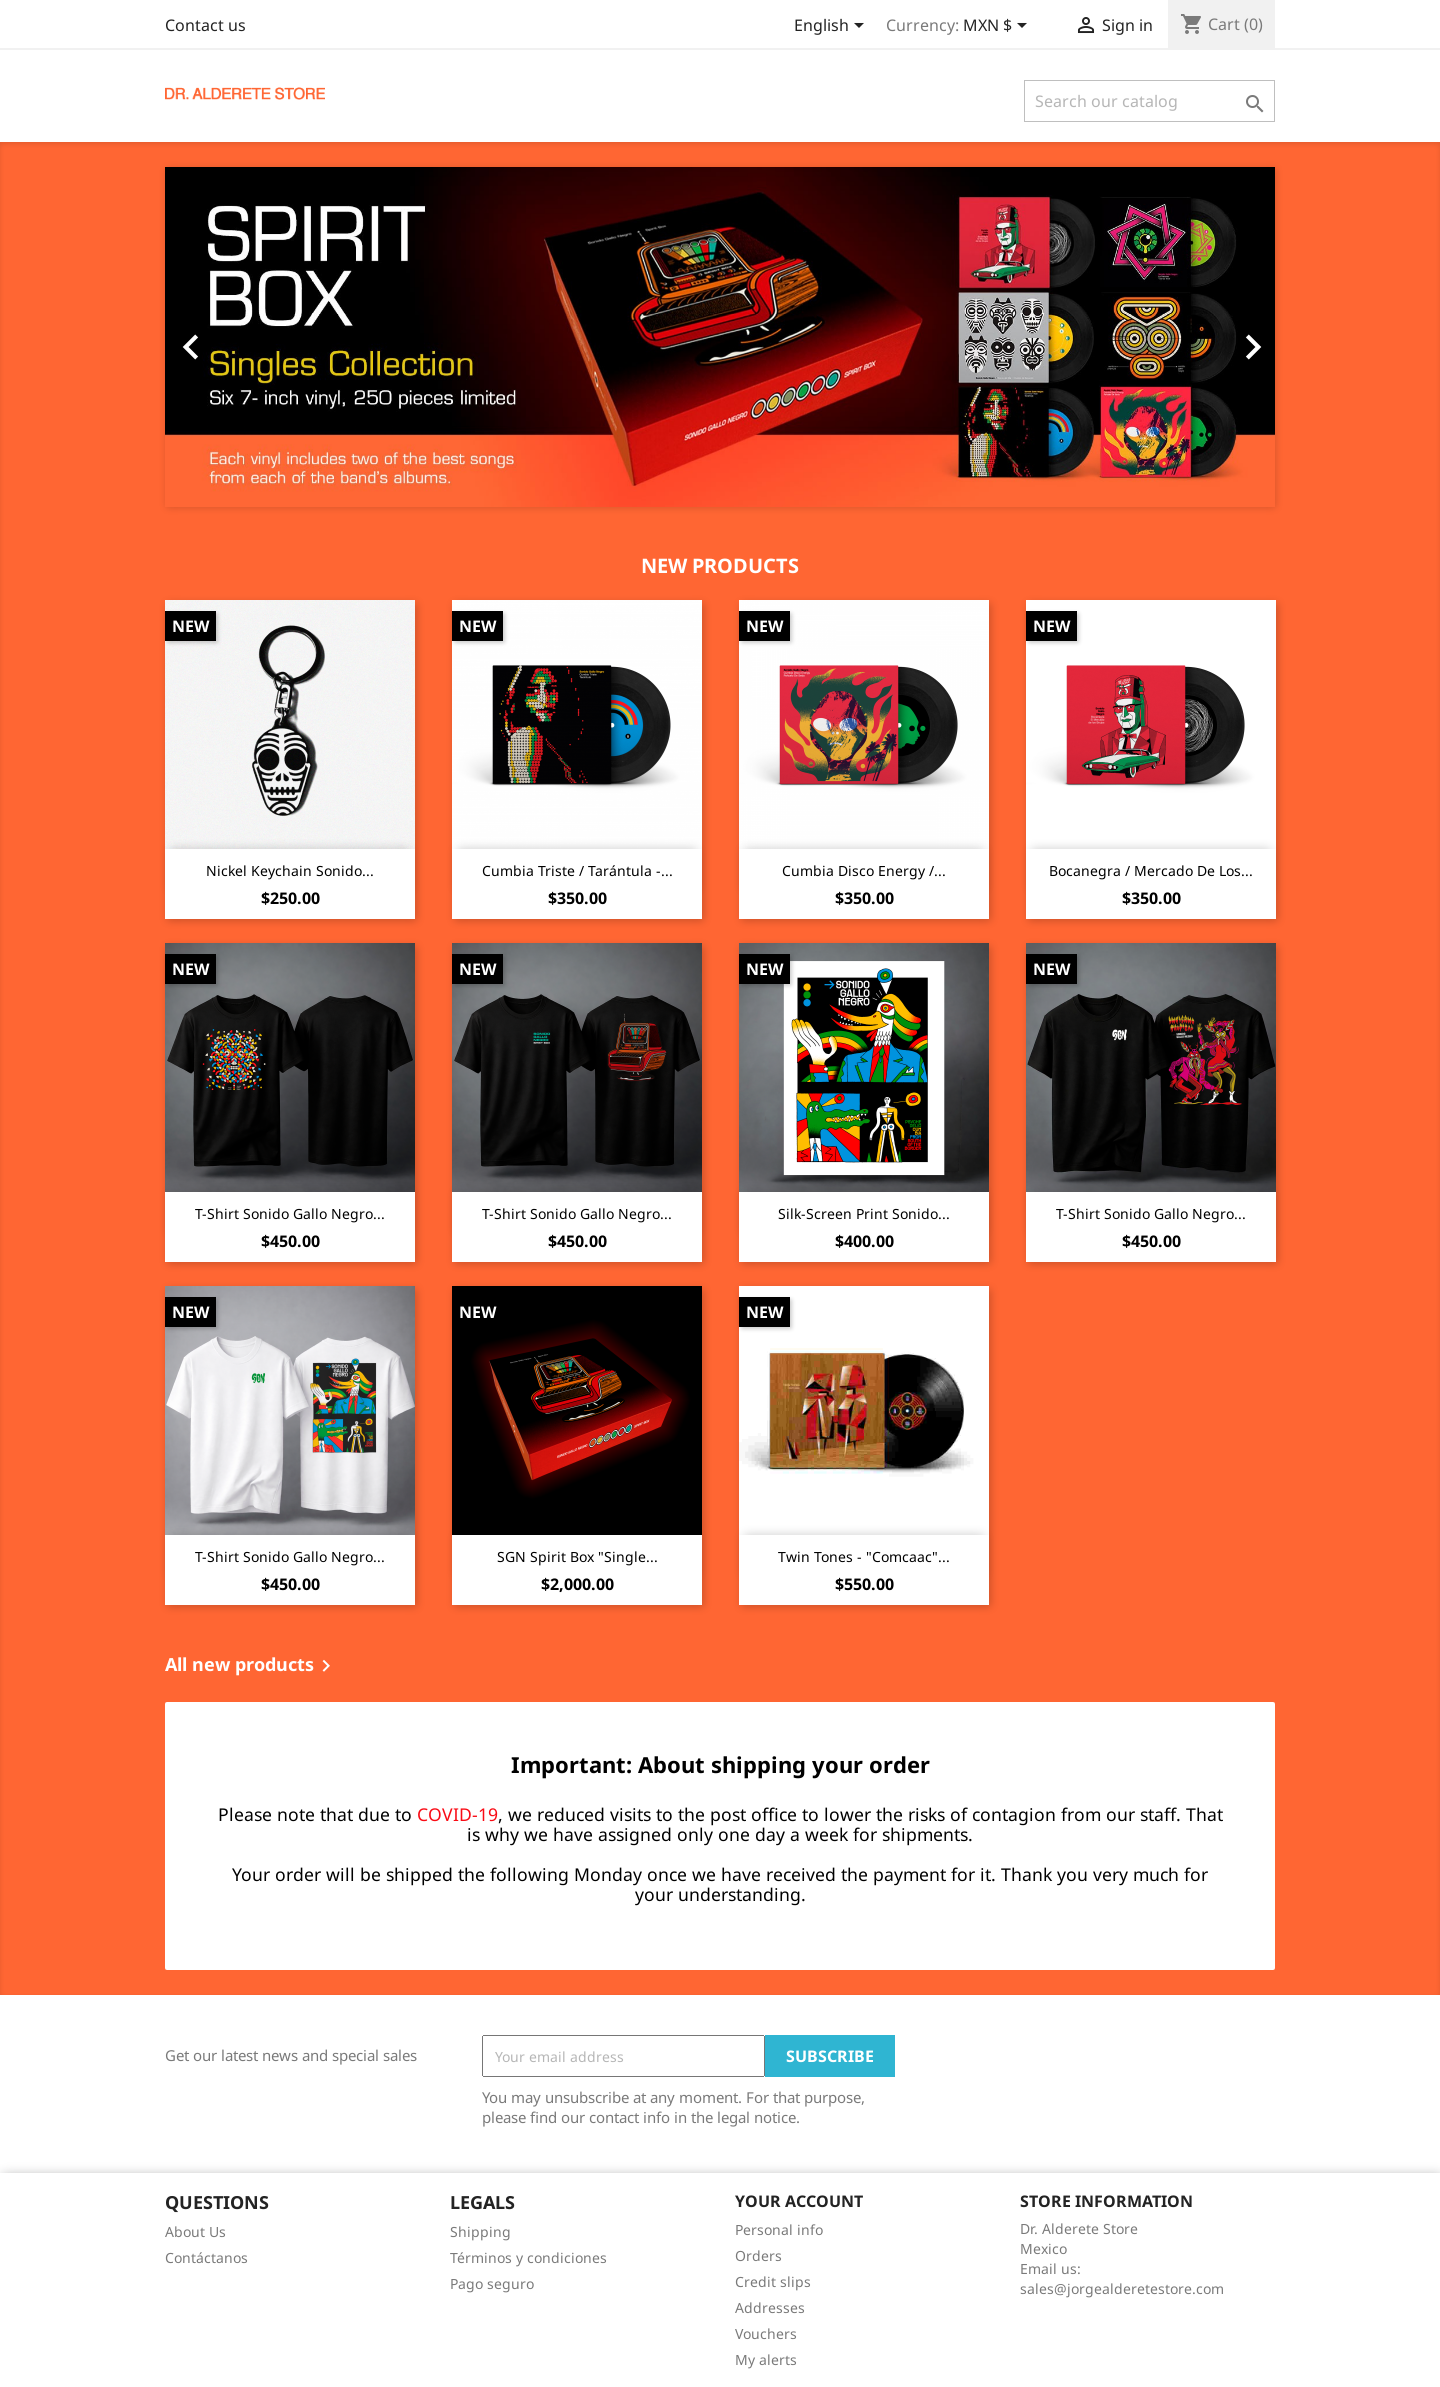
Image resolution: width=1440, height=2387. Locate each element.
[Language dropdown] (832, 27)
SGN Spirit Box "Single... (577, 1556)
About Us (195, 2231)
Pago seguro (492, 2283)
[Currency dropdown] (998, 27)
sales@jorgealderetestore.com (1122, 2288)
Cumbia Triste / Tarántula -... (577, 870)
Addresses (770, 2307)
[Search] (1149, 101)
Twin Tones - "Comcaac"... (864, 1556)
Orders (758, 2255)
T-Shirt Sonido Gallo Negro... (290, 1213)
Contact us (205, 25)
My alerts (766, 2359)
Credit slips (773, 2281)
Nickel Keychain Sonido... (290, 870)
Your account (799, 2201)
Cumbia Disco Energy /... (864, 870)
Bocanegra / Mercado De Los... (1151, 870)
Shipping (480, 2231)
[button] (248, 337)
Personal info (779, 2229)
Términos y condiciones (528, 2257)
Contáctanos (206, 2257)
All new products (251, 1666)
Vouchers (766, 2333)
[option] (720, 337)
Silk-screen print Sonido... (864, 1213)
